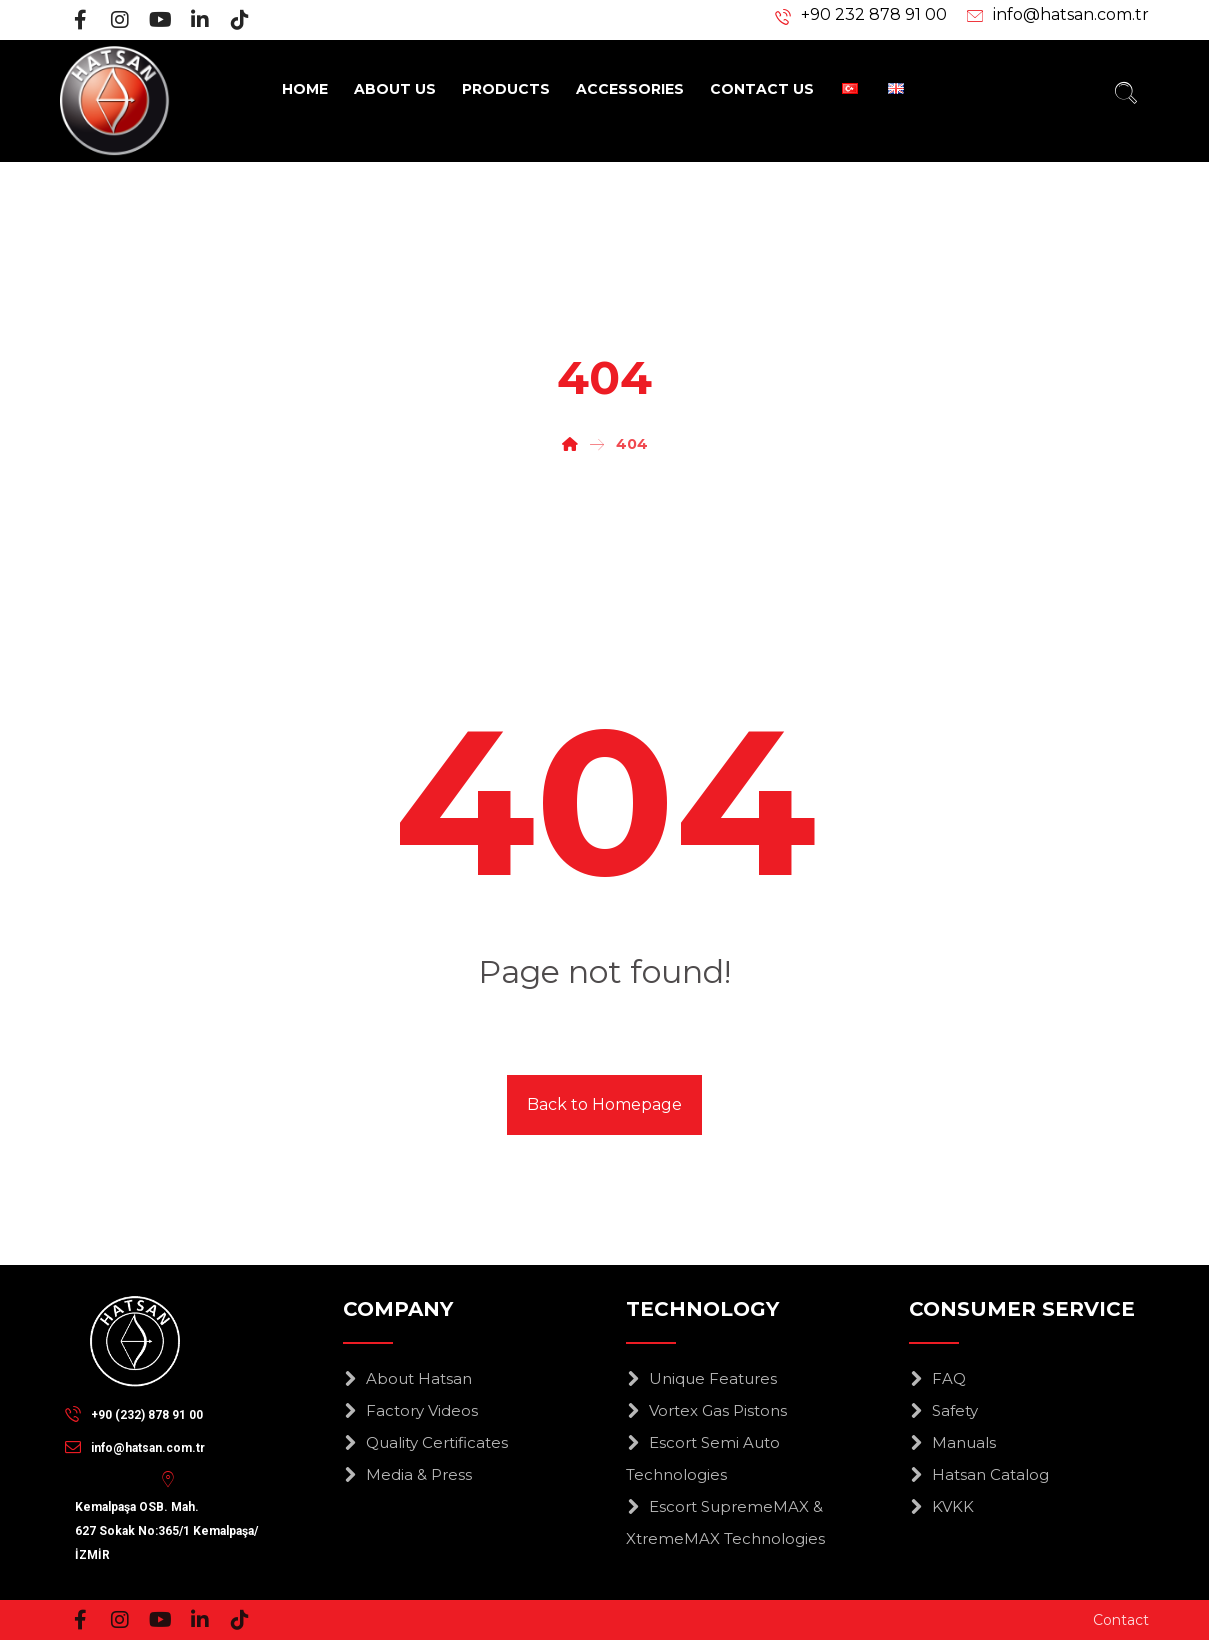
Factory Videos (410, 1411)
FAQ (937, 1379)
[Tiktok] (240, 20)
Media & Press (407, 1475)
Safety (943, 1411)
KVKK (941, 1507)
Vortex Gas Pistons (706, 1411)
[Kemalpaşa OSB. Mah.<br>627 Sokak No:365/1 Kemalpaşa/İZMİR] (172, 1480)
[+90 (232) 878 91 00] (139, 1414)
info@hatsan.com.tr (1071, 16)
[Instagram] (120, 20)
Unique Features (701, 1379)
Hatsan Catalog (979, 1475)
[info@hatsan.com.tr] (140, 1447)
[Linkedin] (200, 20)
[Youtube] (160, 20)
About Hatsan (407, 1379)
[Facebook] (80, 20)
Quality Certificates (425, 1443)
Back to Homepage (604, 1105)
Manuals (952, 1443)
